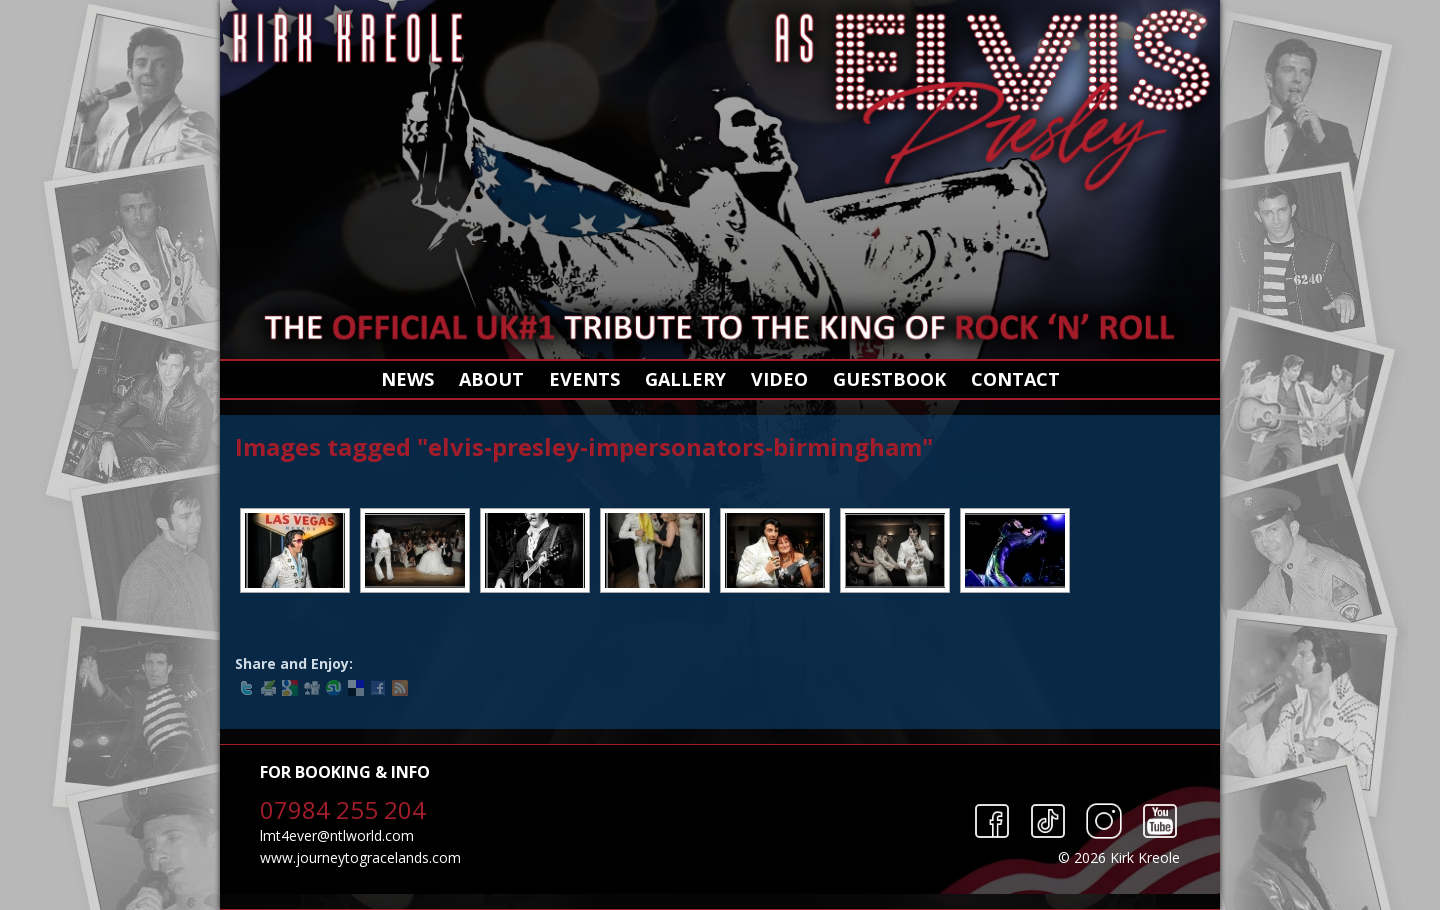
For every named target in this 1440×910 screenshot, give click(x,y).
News (407, 379)
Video (779, 379)
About (491, 379)
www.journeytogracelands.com (360, 857)
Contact (1015, 379)
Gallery (685, 379)
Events (584, 379)
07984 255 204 (343, 809)
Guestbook (889, 379)
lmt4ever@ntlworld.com (337, 835)
